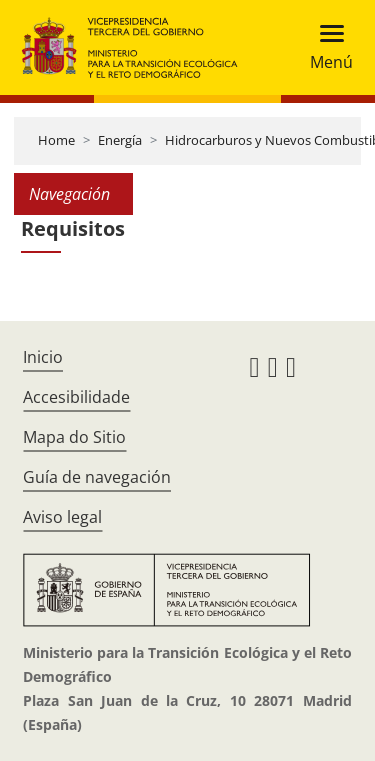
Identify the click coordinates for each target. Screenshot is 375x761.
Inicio (43, 357)
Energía (120, 140)
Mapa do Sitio (74, 437)
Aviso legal (62, 517)
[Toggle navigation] (325, 47)
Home (56, 140)
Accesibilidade (76, 397)
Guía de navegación (97, 477)
